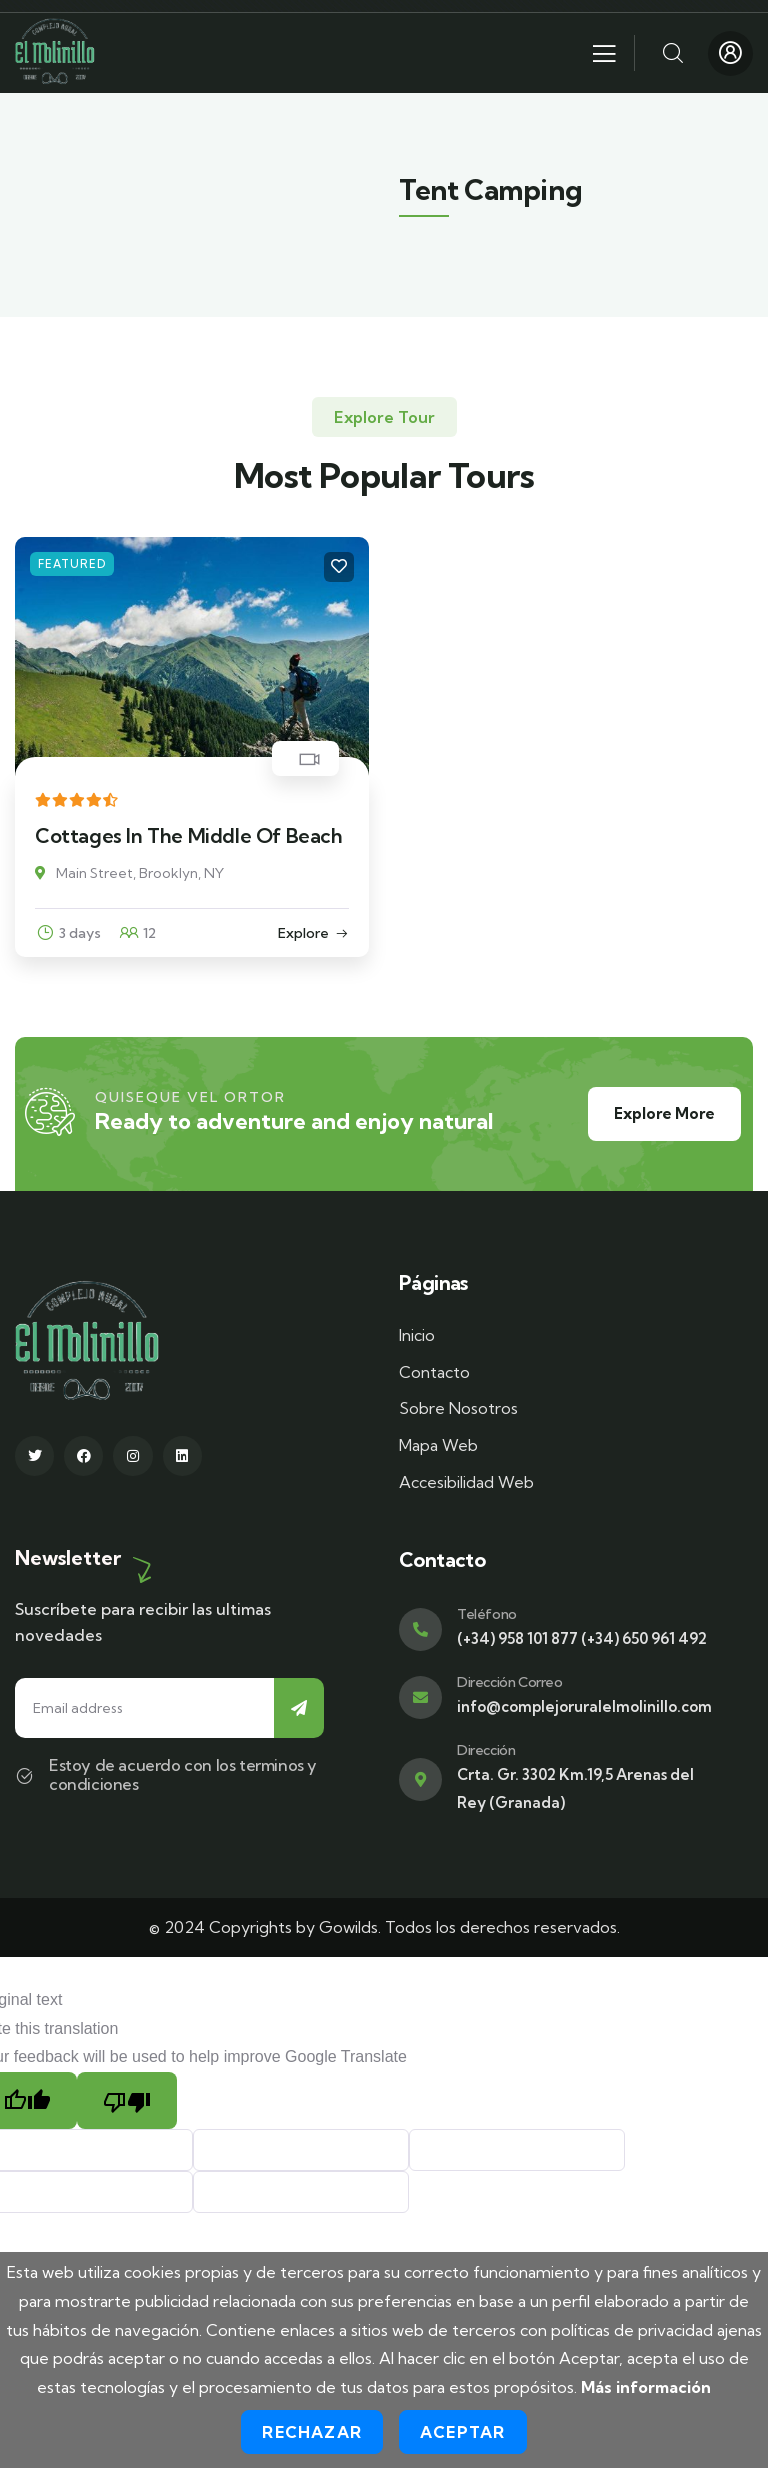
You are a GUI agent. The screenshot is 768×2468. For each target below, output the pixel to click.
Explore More (664, 1113)
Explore (303, 933)
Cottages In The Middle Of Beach (189, 835)
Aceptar (462, 2432)
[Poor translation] (127, 2100)
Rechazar (312, 2432)
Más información (646, 2387)
